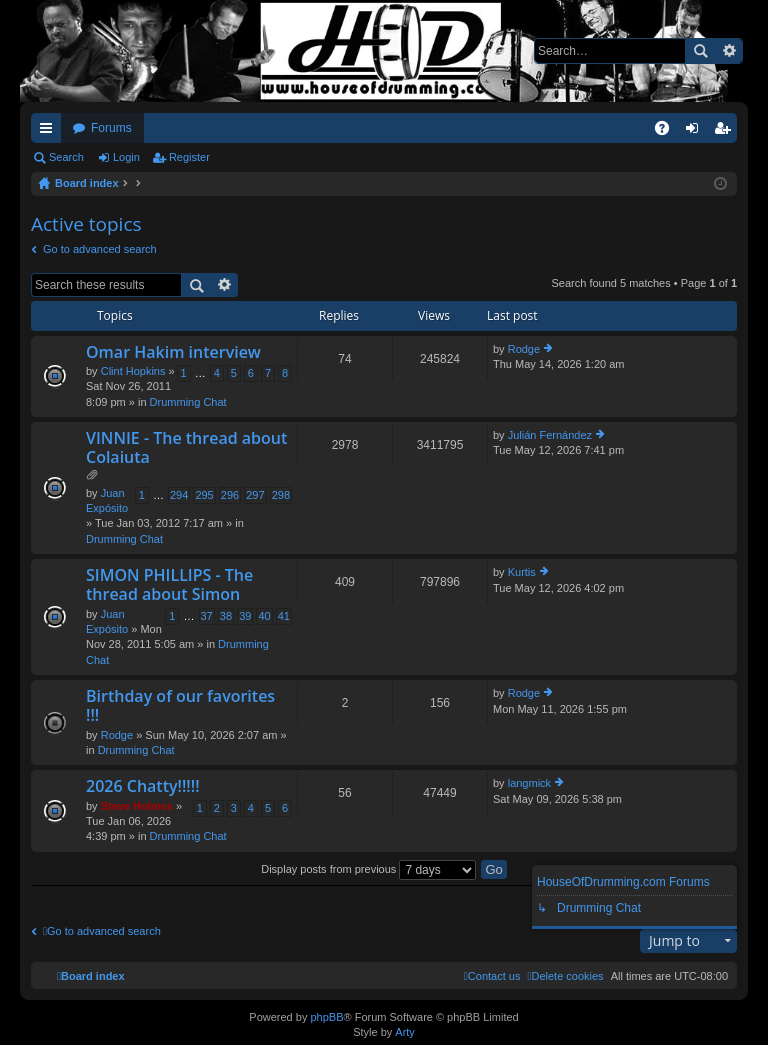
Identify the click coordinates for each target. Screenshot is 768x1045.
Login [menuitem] (696, 132)
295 (204, 495)
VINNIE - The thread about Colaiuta (186, 448)
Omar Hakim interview (173, 353)
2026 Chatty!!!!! (143, 787)
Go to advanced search (100, 249)
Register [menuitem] (726, 132)
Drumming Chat (188, 402)
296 (230, 495)
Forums (111, 128)
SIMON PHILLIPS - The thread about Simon (169, 585)
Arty (405, 1032)
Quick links (50, 132)
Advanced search (728, 51)
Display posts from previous (368, 869)
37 (207, 616)
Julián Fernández (550, 435)
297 (255, 495)
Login (126, 157)
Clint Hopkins (133, 371)
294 (179, 495)
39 (245, 616)
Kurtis (522, 572)
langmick (529, 783)
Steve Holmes (137, 806)
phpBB (326, 1017)
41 (284, 616)
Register (189, 157)
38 (226, 616)
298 (281, 495)
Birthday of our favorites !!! (180, 706)
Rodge (524, 349)
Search (700, 51)
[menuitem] (565, 976)
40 (264, 616)
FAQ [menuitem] (668, 132)
